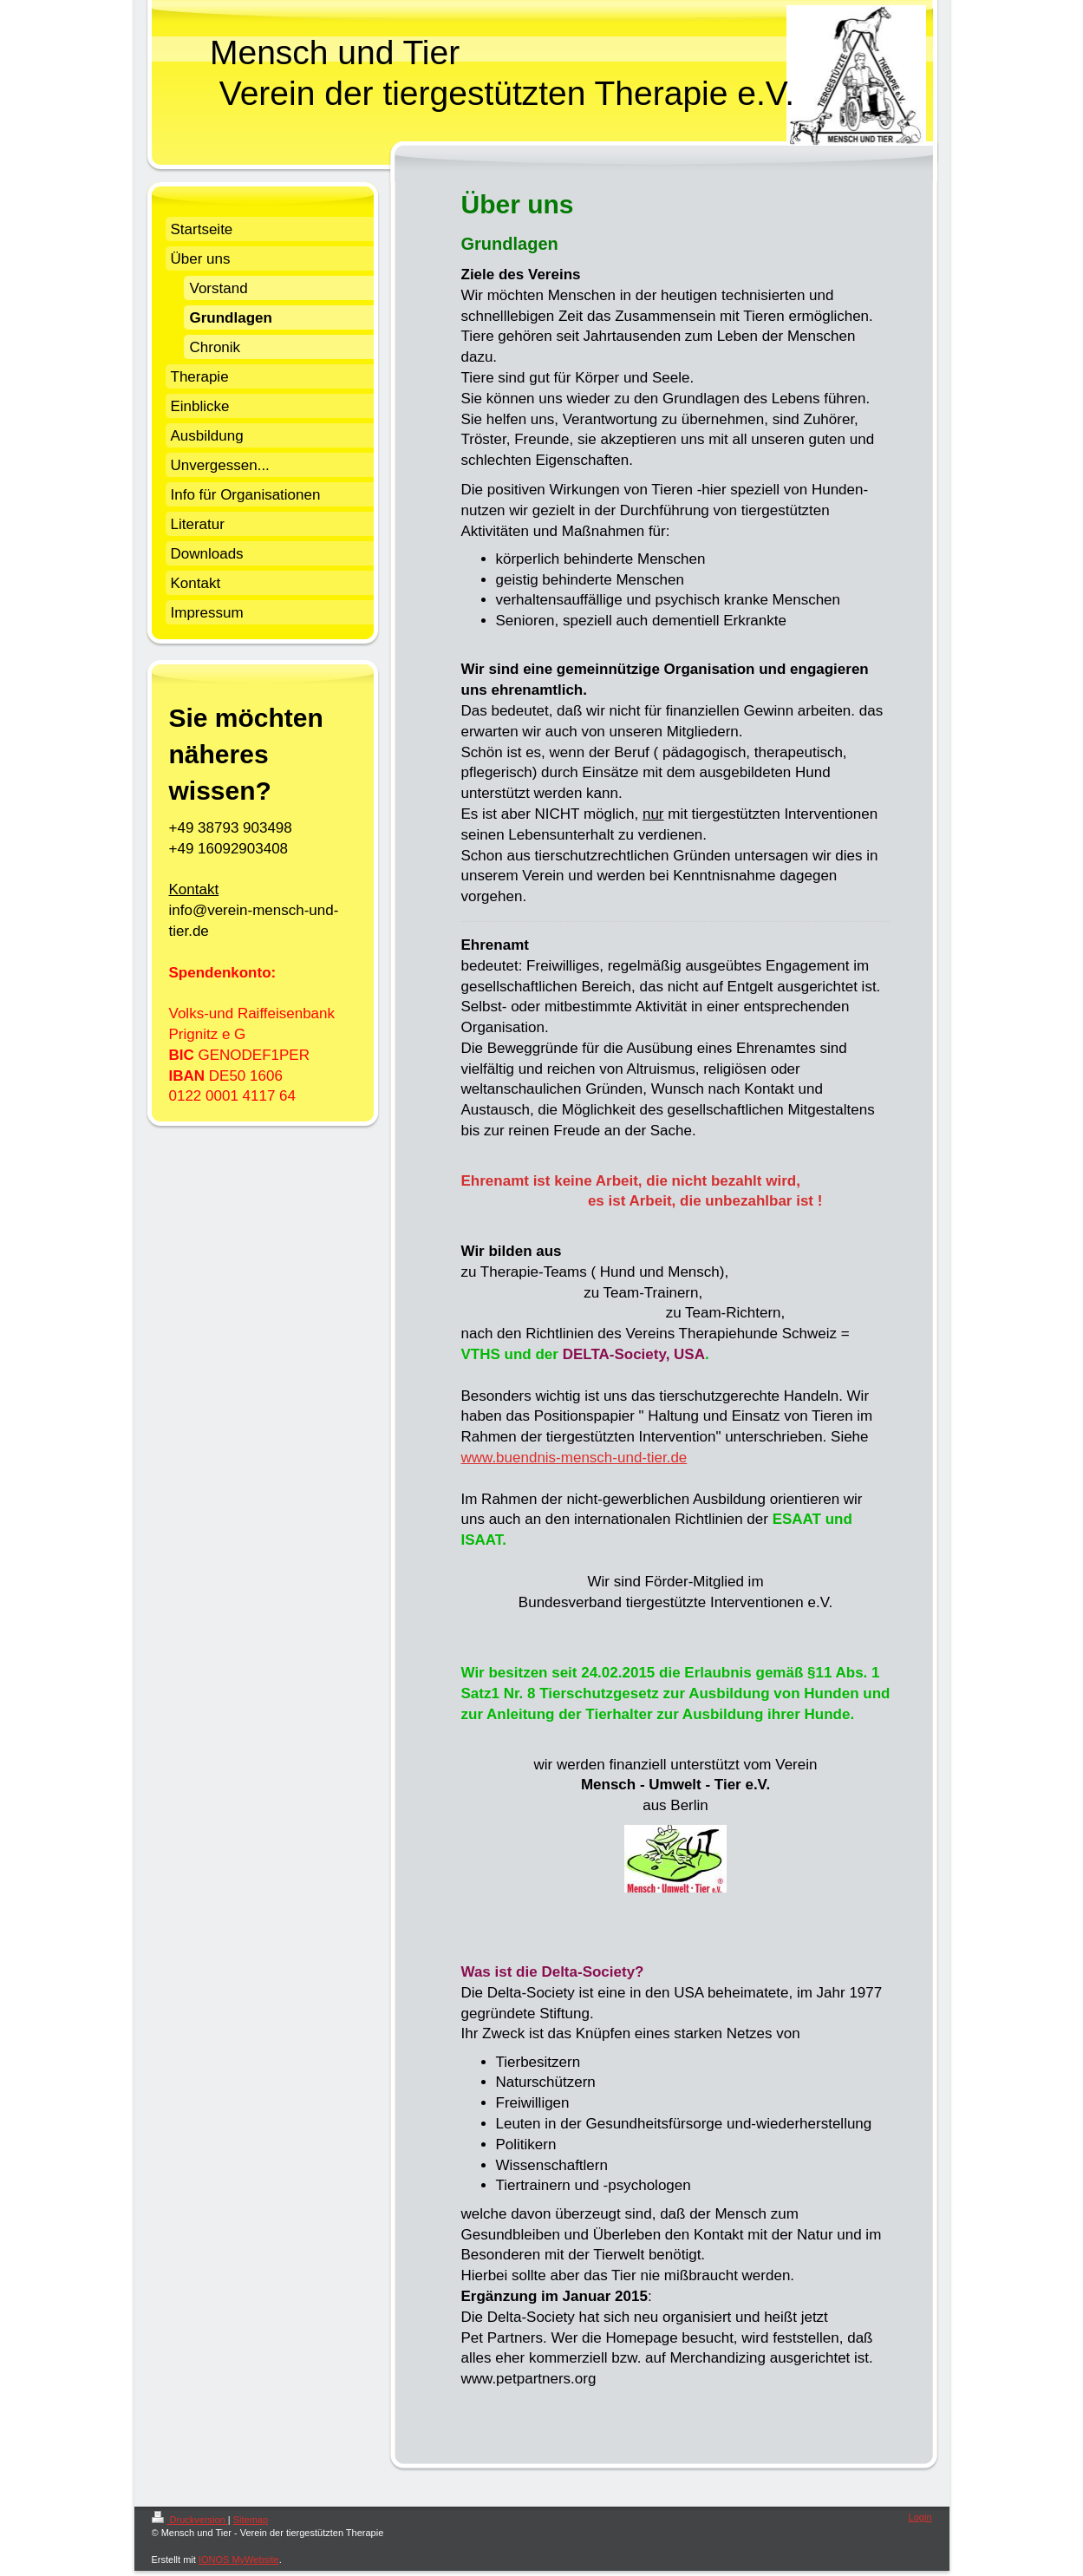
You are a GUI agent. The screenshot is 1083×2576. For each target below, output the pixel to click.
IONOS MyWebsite (239, 2559)
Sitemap (250, 2519)
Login (920, 2517)
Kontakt (194, 889)
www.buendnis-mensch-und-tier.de (574, 1457)
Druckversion (190, 2519)
